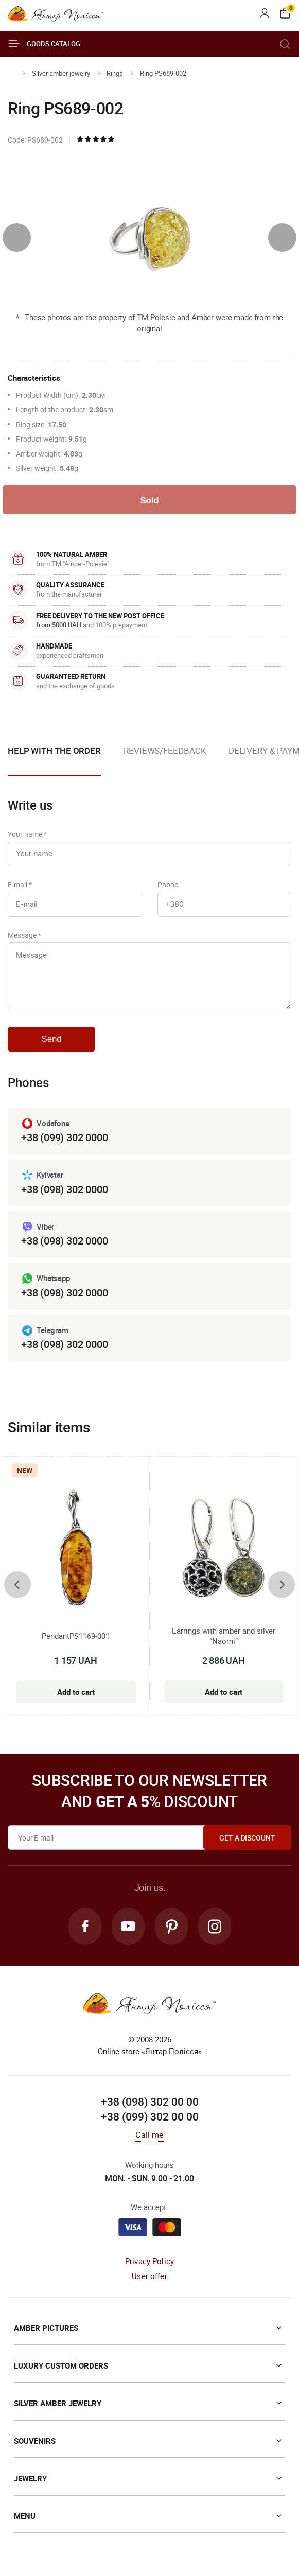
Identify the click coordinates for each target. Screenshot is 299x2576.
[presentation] (17, 237)
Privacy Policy (149, 2261)
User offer (149, 2276)
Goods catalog (44, 44)
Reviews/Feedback (165, 751)
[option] (164, 759)
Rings (115, 73)
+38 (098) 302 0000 (64, 1189)
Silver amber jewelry (61, 73)
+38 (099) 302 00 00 (150, 2116)
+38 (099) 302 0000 (64, 1137)
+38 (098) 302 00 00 (150, 2101)
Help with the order (54, 751)
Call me (149, 2135)
